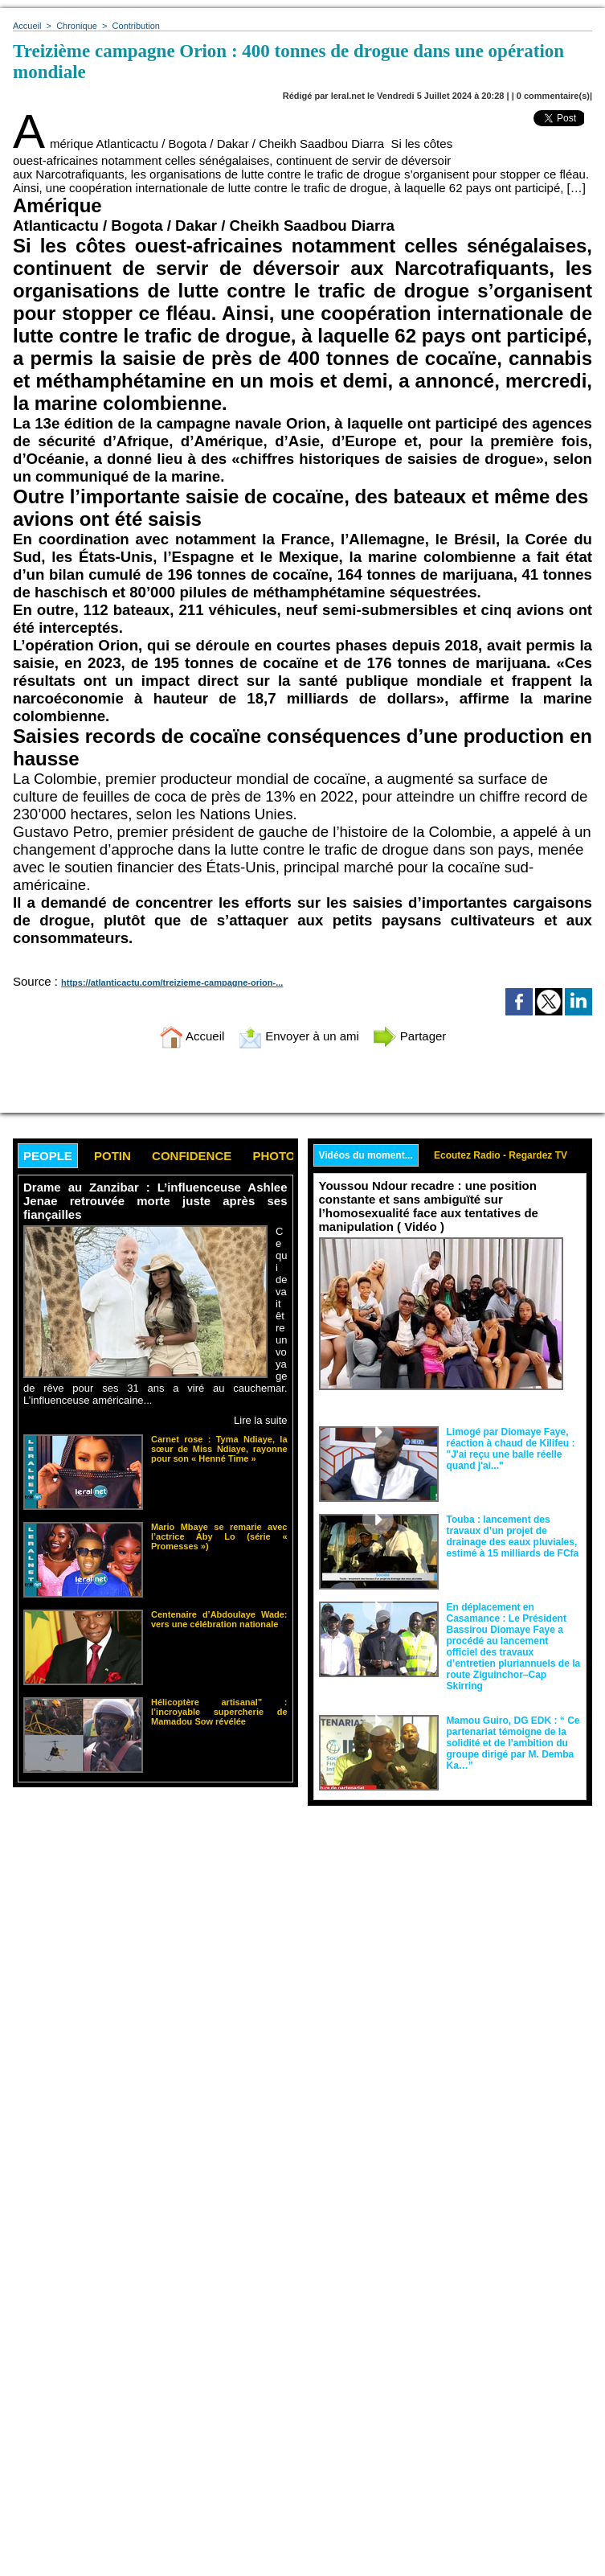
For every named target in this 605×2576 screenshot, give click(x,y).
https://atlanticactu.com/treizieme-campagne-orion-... (172, 982)
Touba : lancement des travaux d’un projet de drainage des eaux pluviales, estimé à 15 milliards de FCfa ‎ (513, 1536)
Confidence (191, 1156)
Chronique (76, 26)
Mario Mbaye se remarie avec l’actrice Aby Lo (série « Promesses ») (219, 1536)
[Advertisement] (148, 1936)
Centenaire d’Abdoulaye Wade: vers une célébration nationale (219, 1619)
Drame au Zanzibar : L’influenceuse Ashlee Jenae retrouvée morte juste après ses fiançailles (155, 1200)
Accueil (27, 26)
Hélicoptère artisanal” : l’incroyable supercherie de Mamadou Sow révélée (219, 1711)
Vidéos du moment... (366, 1155)
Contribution (136, 26)
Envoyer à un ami (298, 1036)
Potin (112, 1156)
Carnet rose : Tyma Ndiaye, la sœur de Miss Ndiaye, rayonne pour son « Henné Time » (219, 1448)
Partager (410, 1036)
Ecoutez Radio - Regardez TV (500, 1155)
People (47, 1156)
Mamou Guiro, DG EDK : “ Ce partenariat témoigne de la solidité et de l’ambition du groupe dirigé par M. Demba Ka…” (513, 1743)
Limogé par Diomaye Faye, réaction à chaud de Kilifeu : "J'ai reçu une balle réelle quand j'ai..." (511, 1448)
